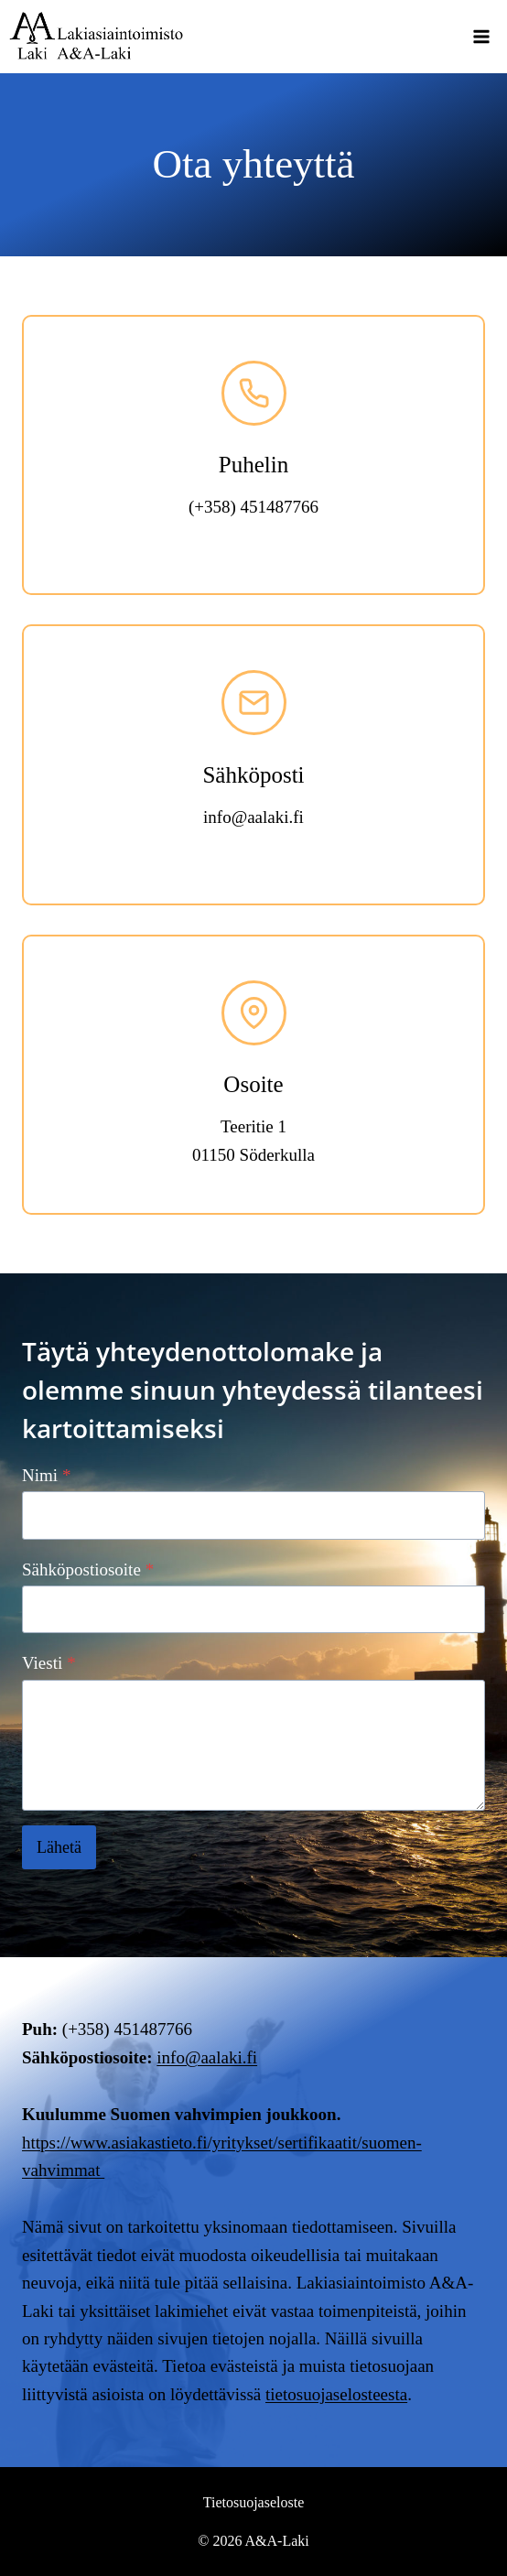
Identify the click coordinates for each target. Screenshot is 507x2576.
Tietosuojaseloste (254, 2502)
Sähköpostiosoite (88, 1569)
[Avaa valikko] (481, 36)
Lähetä (59, 1847)
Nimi (46, 1475)
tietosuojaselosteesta (336, 2394)
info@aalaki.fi (206, 2057)
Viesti (49, 1662)
